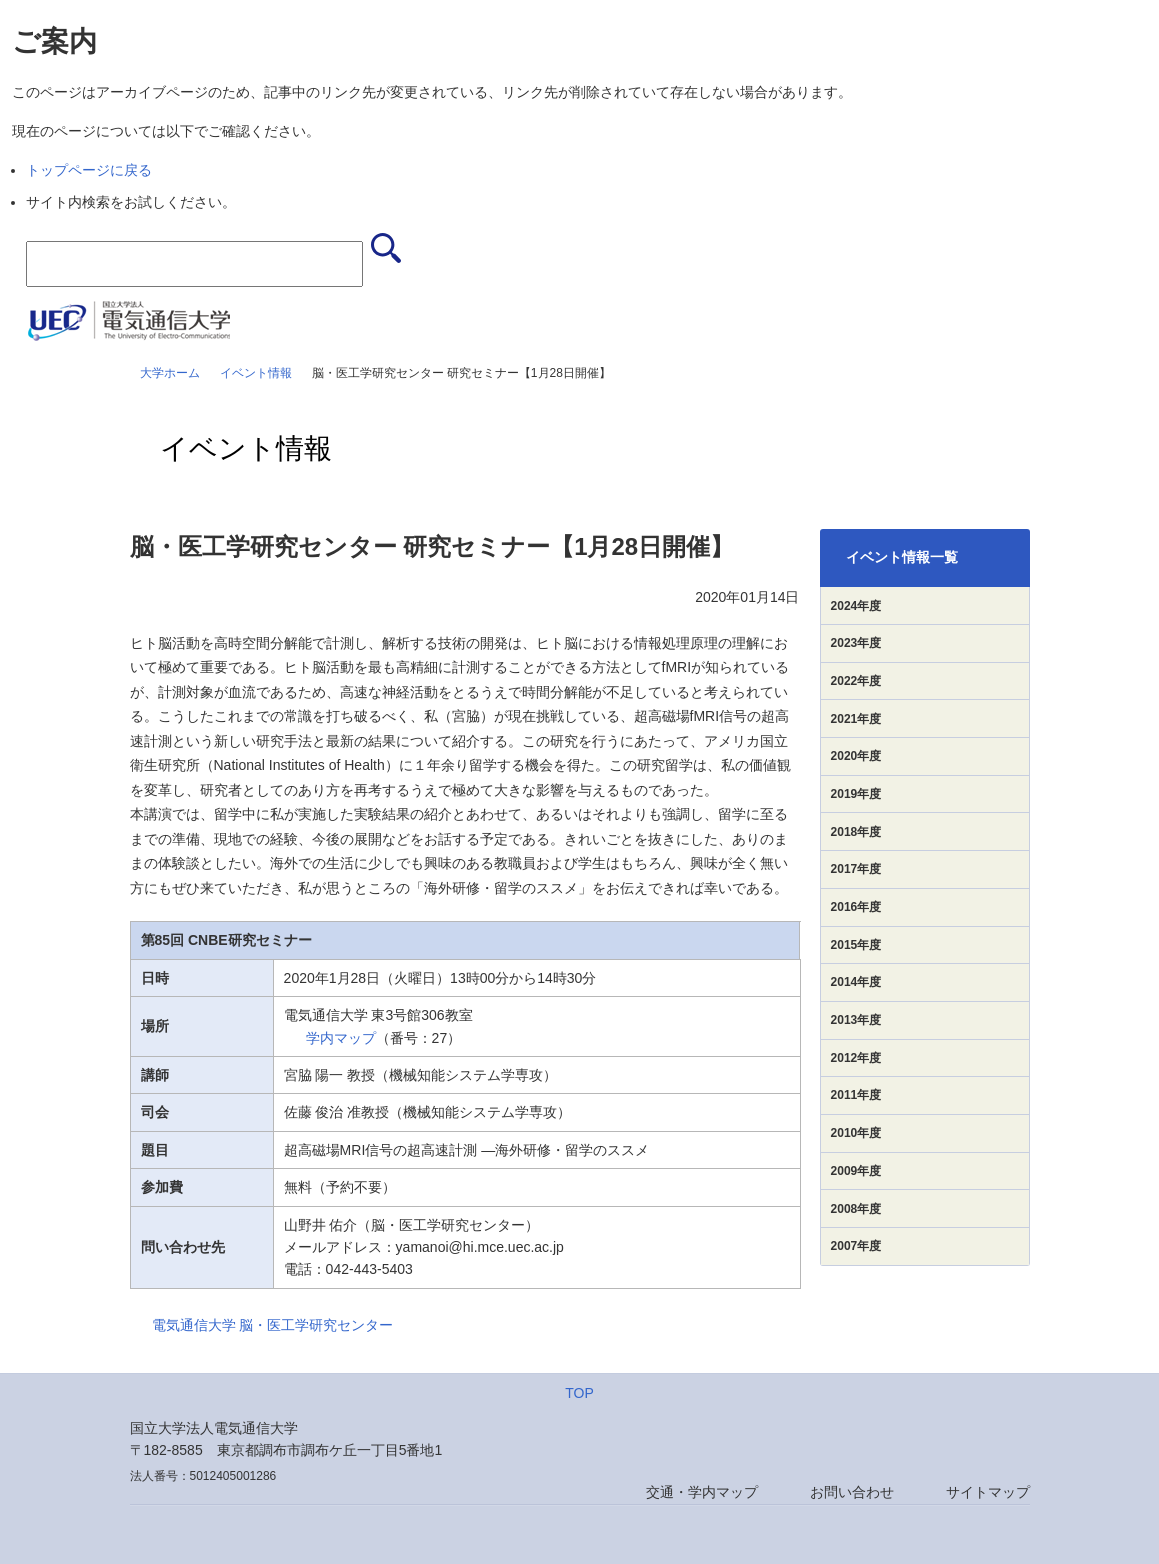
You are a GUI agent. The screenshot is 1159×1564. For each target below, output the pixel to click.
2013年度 (856, 1020)
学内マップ (341, 1038)
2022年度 (856, 681)
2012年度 (856, 1058)
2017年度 (856, 869)
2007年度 (856, 1246)
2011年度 (856, 1095)
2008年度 (856, 1209)
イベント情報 (256, 373)
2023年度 (856, 643)
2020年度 (856, 756)
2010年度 (856, 1133)
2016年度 (856, 907)
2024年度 (856, 606)
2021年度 (856, 719)
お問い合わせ (852, 1492)
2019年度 (856, 794)
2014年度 (856, 982)
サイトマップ (988, 1492)
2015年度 (856, 945)
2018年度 (856, 832)
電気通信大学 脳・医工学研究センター (273, 1325)
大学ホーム (170, 373)
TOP (579, 1393)
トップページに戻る (89, 170)
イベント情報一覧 (902, 557)
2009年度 (856, 1171)
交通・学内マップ (702, 1492)
